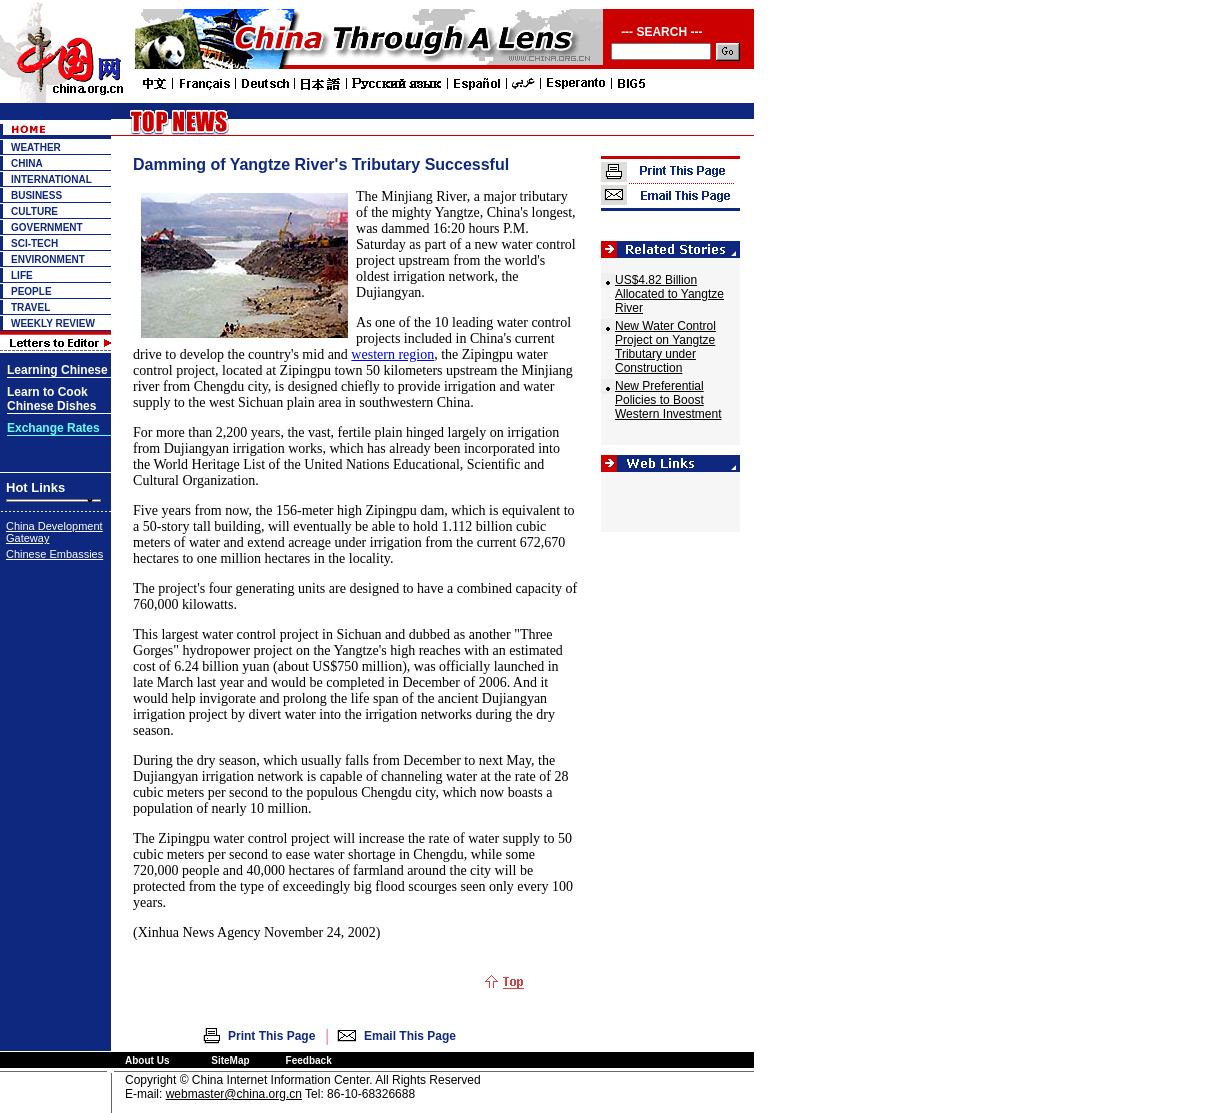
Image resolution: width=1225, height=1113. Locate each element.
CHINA (27, 163)
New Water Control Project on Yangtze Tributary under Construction (665, 347)
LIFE (22, 275)
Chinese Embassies (54, 554)
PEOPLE (31, 291)
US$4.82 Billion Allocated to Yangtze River (669, 294)
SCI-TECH (34, 243)
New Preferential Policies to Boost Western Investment (668, 400)
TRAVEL (30, 307)
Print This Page (271, 1036)
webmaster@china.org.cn (234, 1094)
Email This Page (410, 1036)
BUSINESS (36, 195)
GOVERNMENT (47, 227)
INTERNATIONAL (51, 179)
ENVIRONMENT (48, 259)
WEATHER (36, 147)
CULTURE (34, 211)
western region (392, 354)
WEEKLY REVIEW (53, 323)
